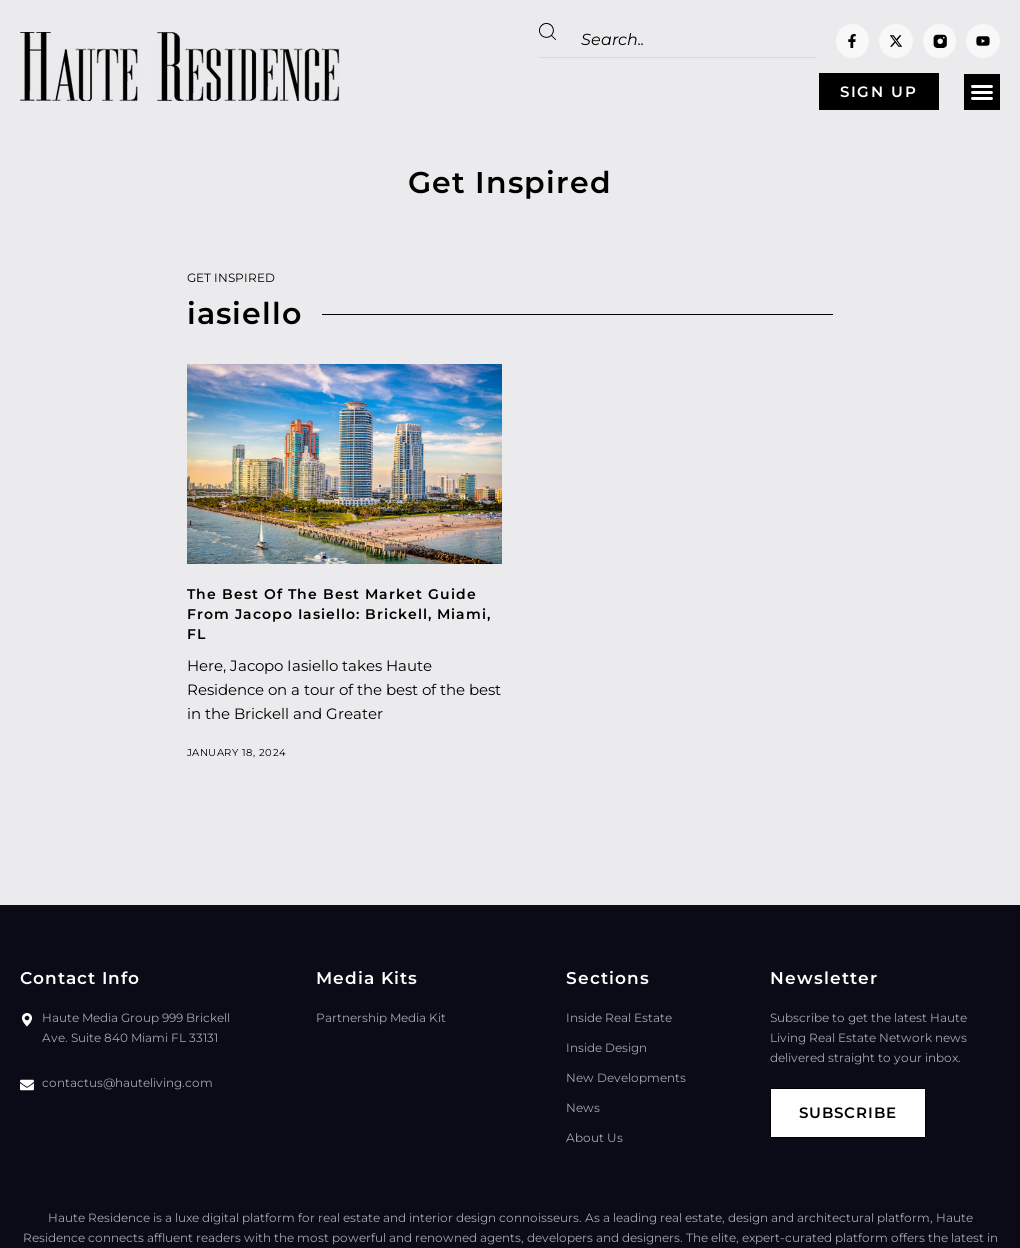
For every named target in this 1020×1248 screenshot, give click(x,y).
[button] (982, 92)
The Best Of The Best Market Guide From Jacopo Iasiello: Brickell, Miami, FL (339, 614)
